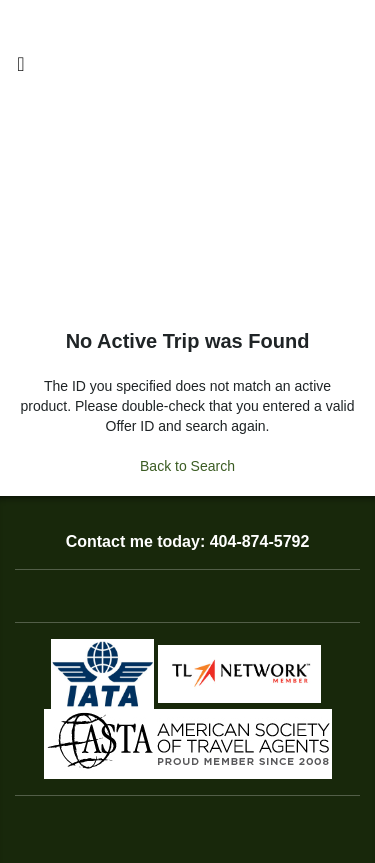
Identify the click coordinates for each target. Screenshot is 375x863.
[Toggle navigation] (21, 69)
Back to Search (187, 466)
